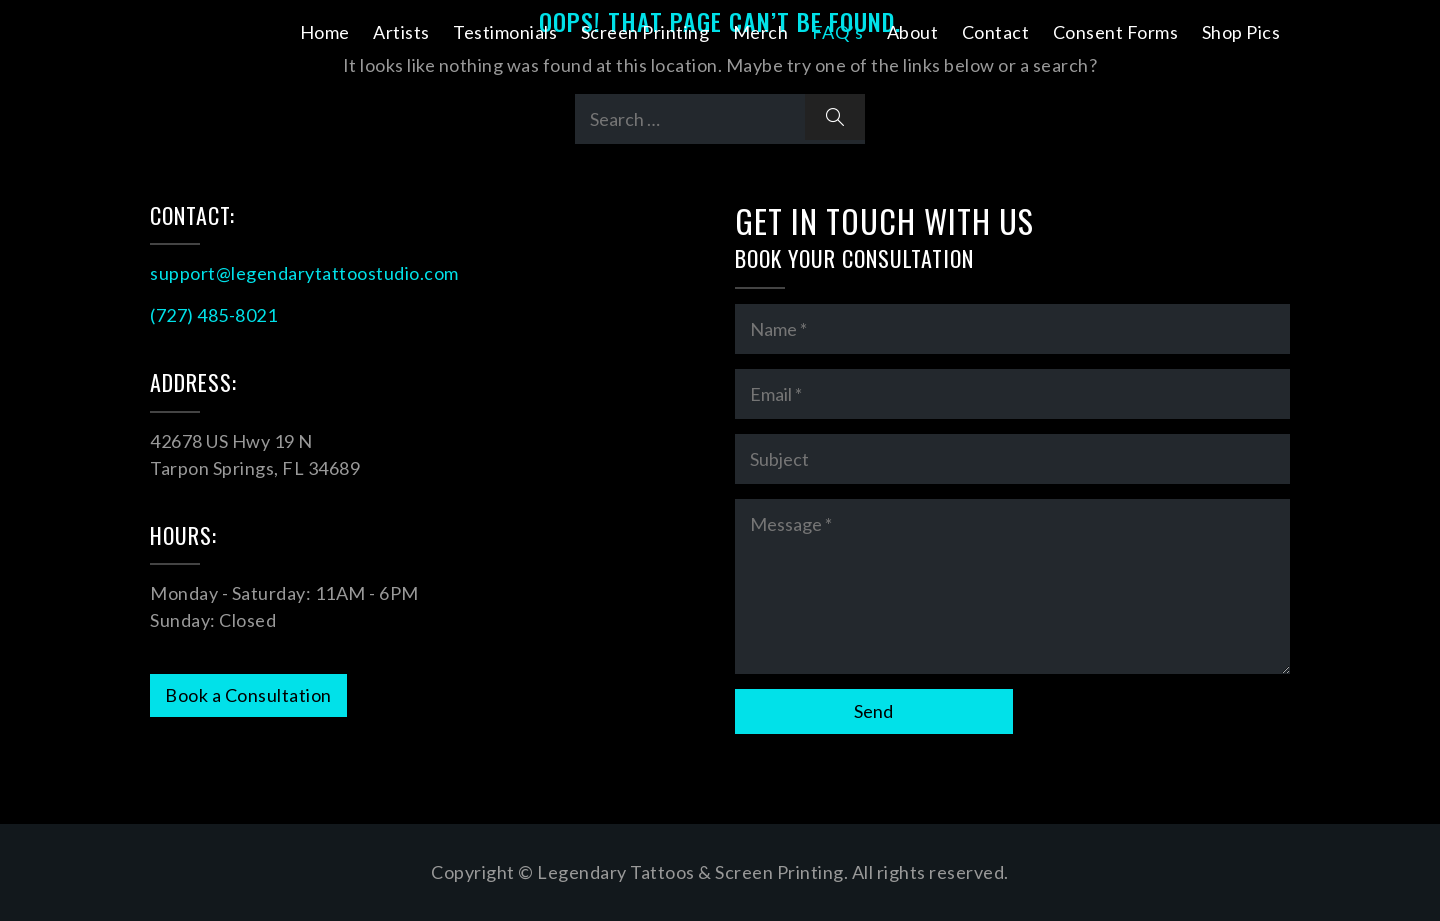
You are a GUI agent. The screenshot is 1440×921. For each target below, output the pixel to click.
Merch (761, 32)
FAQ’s (838, 32)
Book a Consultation (248, 695)
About (913, 32)
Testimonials (505, 32)
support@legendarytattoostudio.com (304, 273)
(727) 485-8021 (213, 315)
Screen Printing (645, 32)
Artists (401, 32)
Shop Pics (1241, 32)
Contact (996, 32)
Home (325, 32)
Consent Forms (1116, 32)
